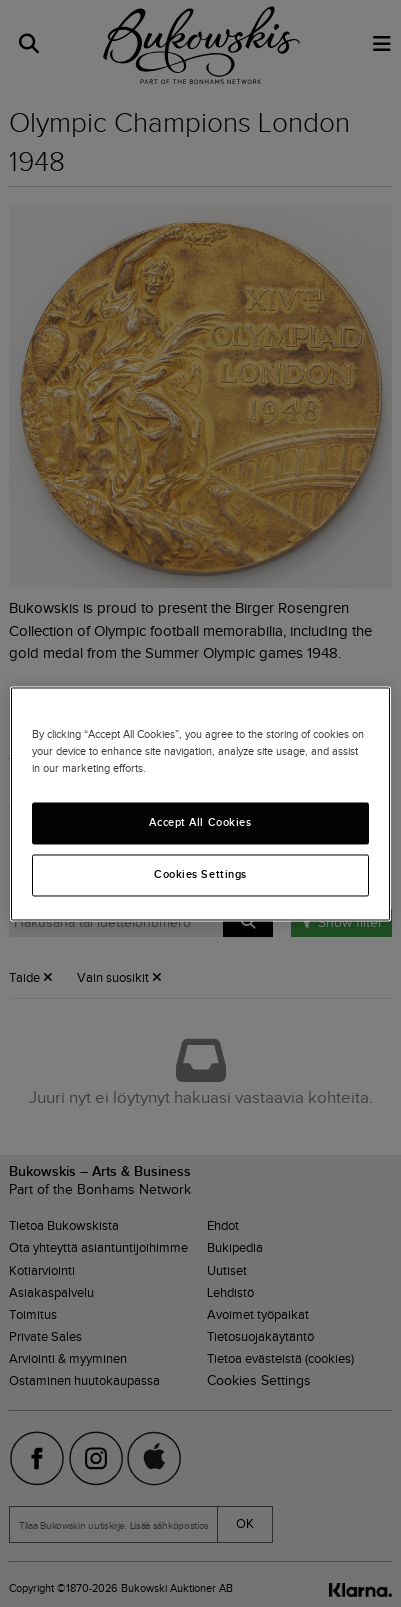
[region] (200, 803)
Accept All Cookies (200, 822)
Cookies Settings (200, 874)
